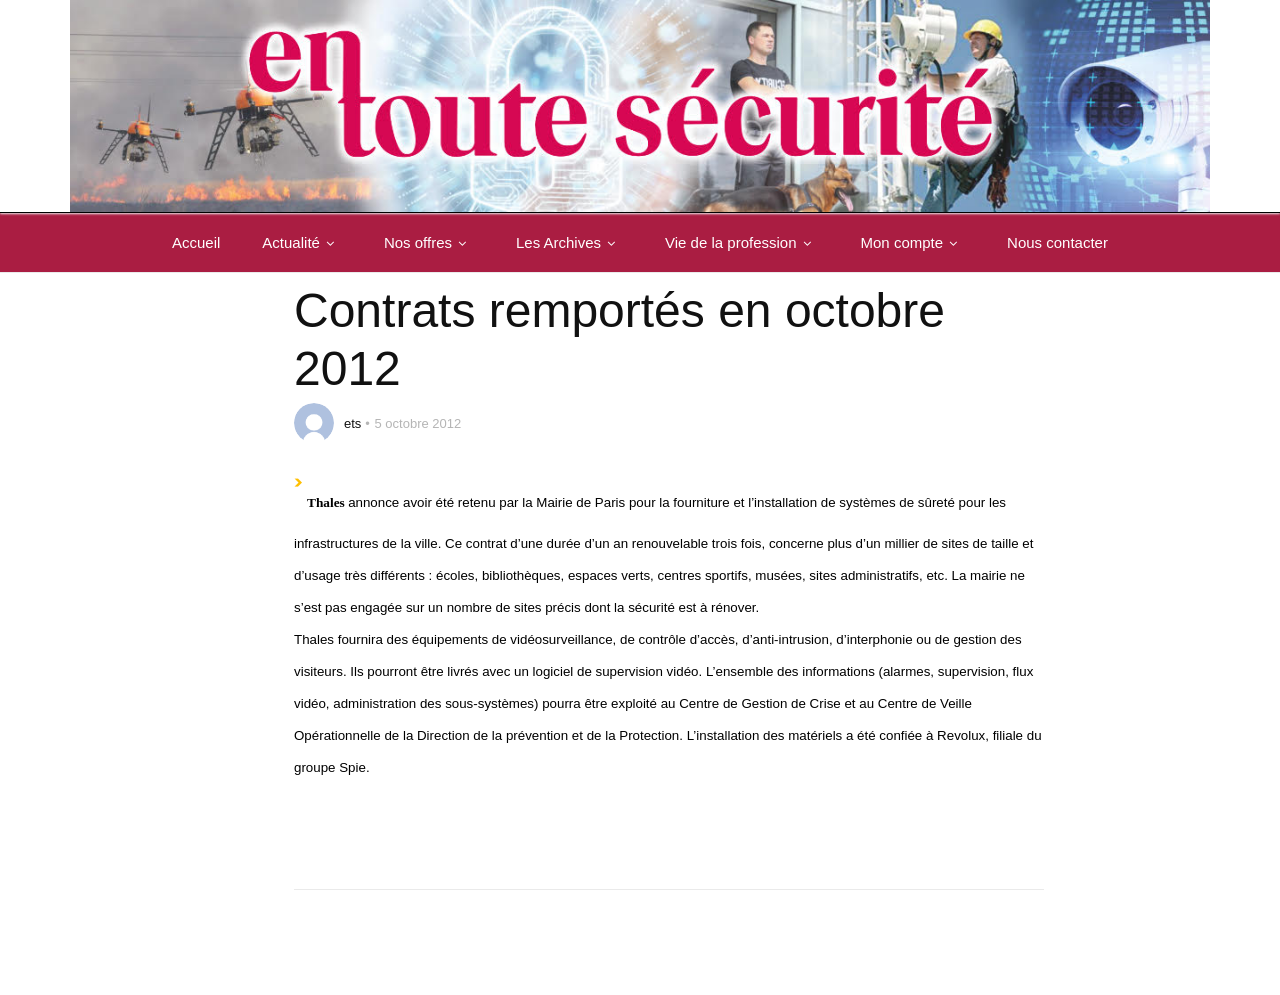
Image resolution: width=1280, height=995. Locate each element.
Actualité (302, 242)
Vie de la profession (741, 242)
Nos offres (429, 242)
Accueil (196, 242)
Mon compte (913, 242)
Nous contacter (1057, 242)
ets (352, 423)
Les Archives (569, 242)
